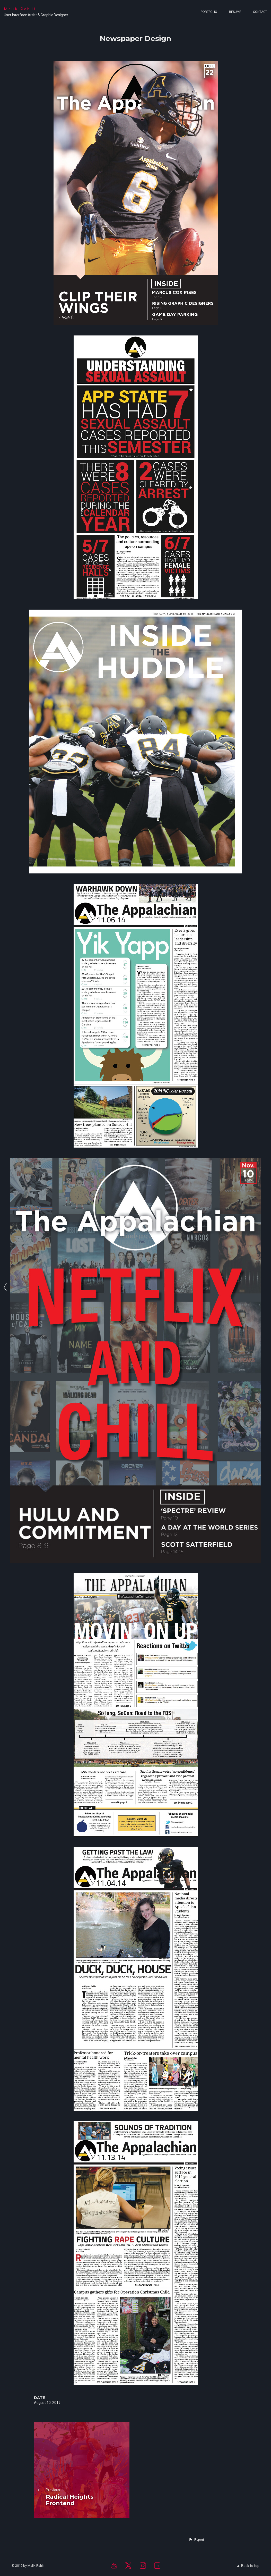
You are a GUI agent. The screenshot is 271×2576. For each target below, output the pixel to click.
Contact (260, 12)
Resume (235, 12)
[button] (196, 2540)
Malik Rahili (20, 9)
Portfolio (209, 12)
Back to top (248, 2566)
